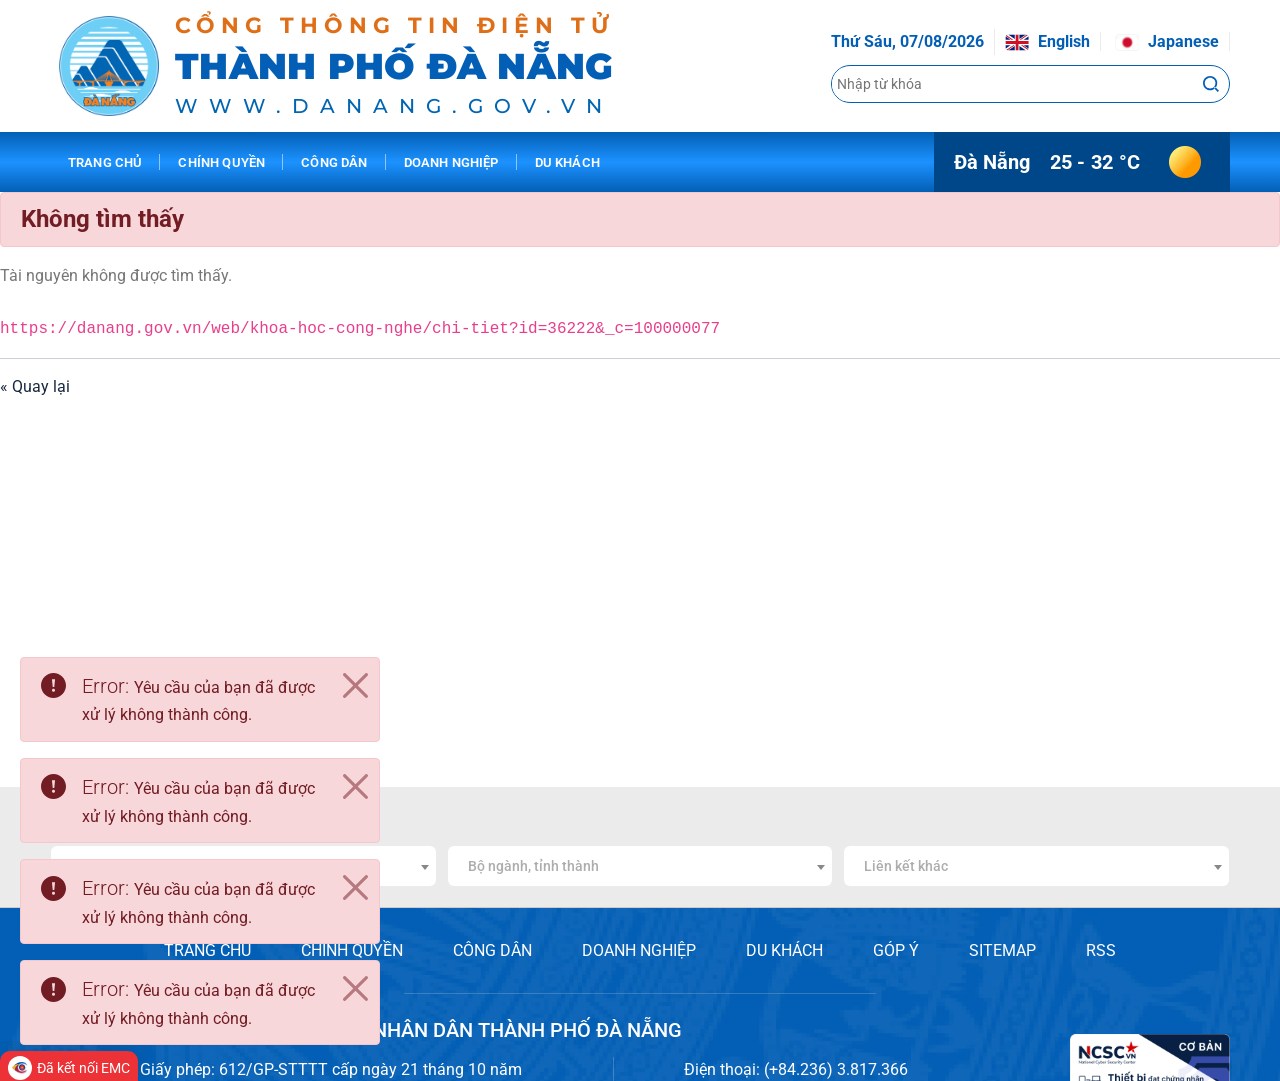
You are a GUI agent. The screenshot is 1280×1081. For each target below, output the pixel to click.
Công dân (334, 162)
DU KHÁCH (784, 950)
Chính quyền (221, 162)
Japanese (1167, 41)
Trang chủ (105, 162)
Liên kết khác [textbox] (906, 866)
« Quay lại (35, 386)
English (1047, 41)
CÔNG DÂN (492, 950)
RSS (1101, 950)
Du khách (567, 162)
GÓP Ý (896, 950)
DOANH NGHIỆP (639, 950)
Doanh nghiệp (451, 162)
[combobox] (640, 866)
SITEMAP (1002, 950)
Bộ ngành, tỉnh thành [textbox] (533, 866)
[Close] (355, 686)
